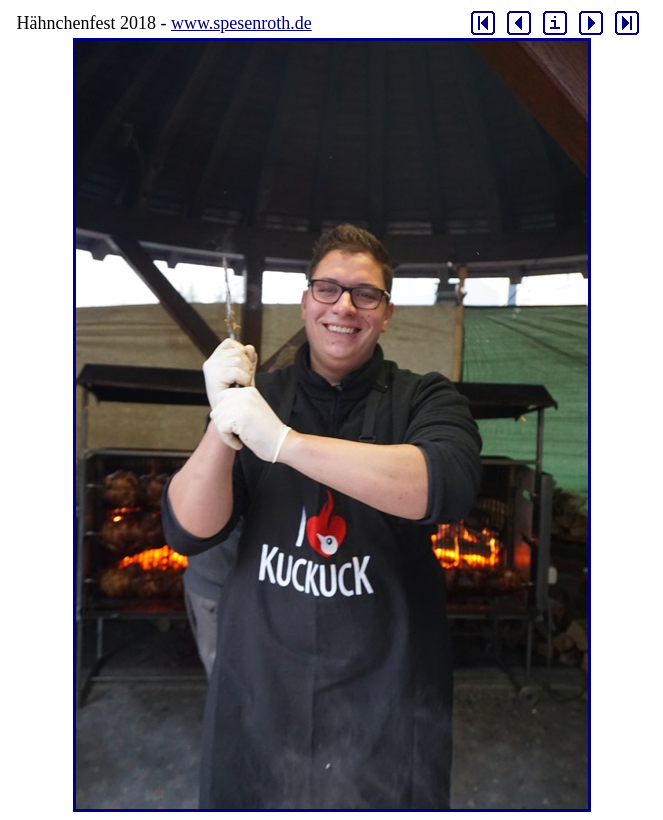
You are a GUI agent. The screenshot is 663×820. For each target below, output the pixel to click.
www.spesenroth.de (241, 23)
